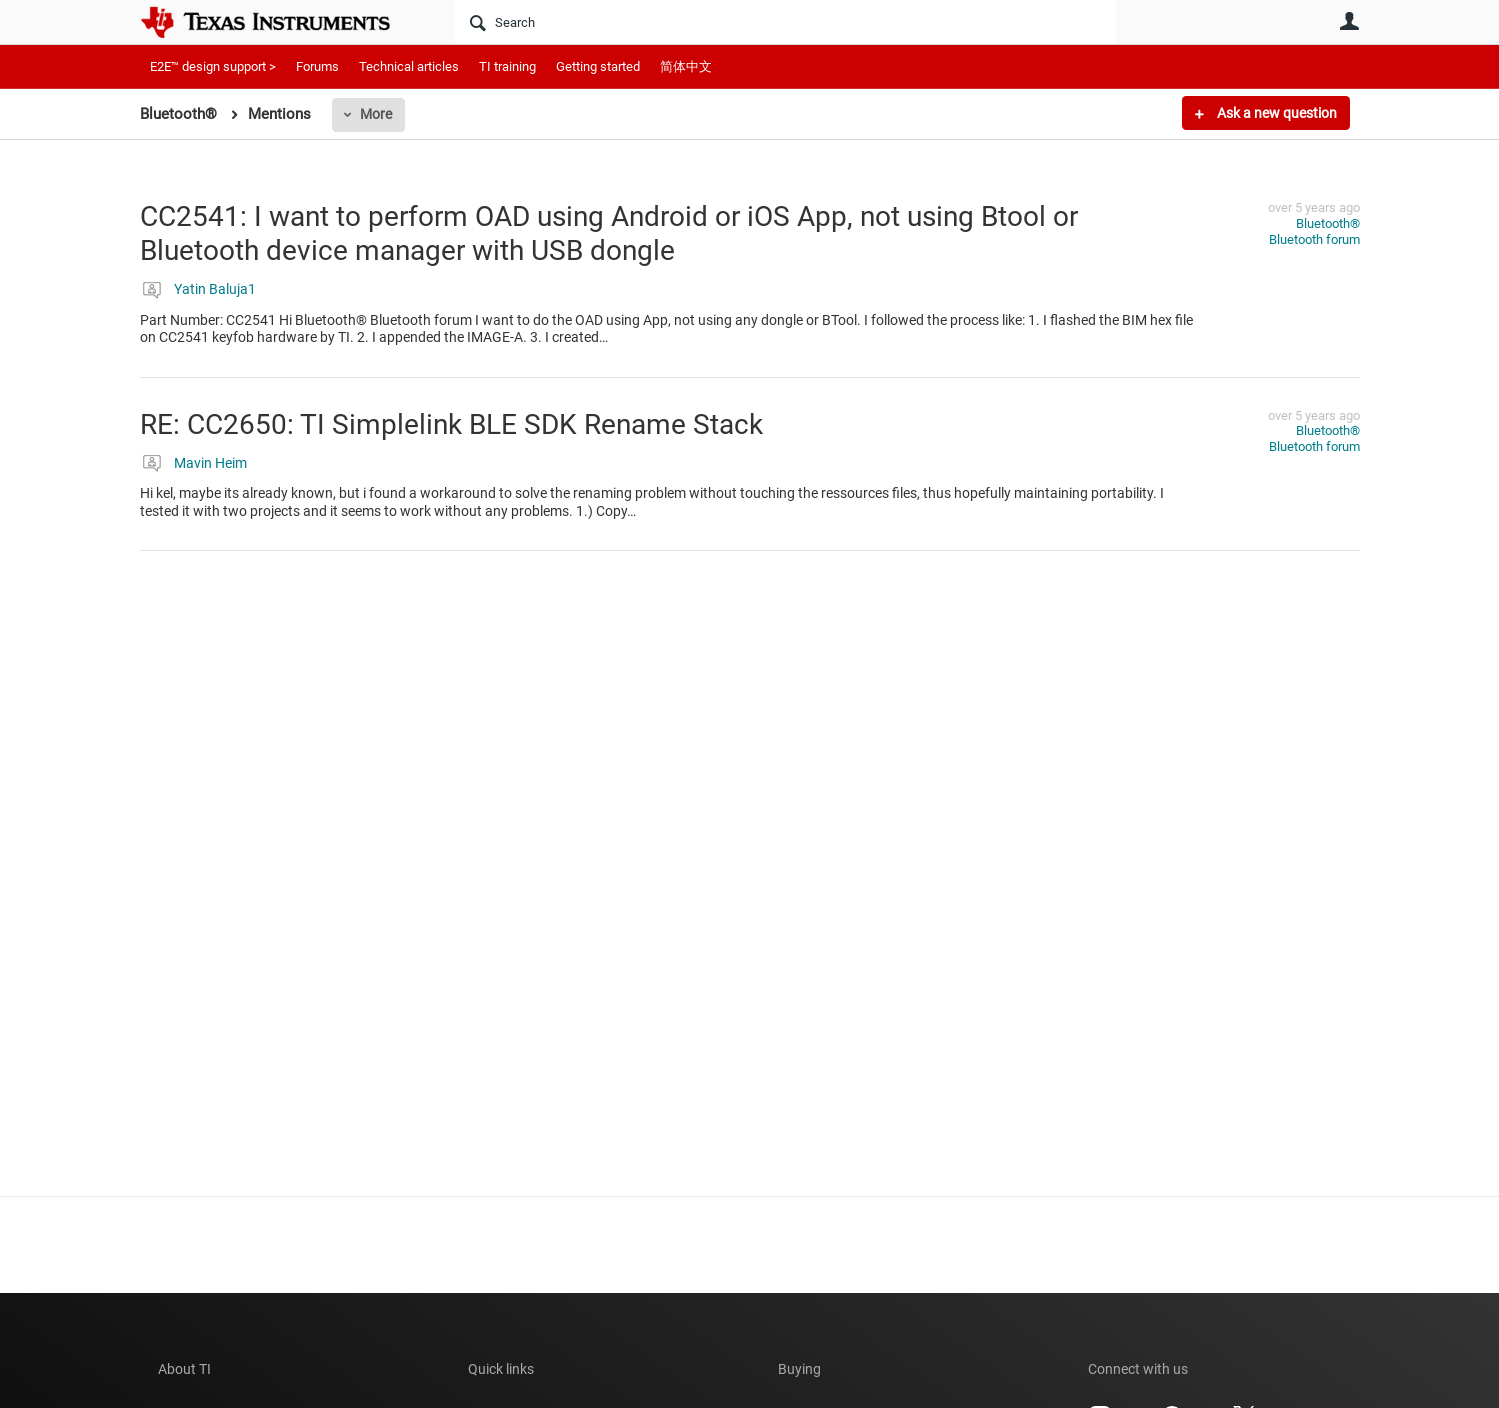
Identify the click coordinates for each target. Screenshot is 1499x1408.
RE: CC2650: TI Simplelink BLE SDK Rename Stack (451, 424)
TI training (507, 66)
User (1350, 21)
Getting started (598, 66)
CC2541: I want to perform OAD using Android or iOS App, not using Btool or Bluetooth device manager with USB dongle (609, 233)
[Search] (785, 22)
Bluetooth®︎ (1328, 223)
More (376, 114)
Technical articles (409, 66)
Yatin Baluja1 (215, 289)
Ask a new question (1275, 113)
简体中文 (686, 66)
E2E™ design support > (213, 66)
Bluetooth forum (1314, 239)
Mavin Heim (210, 463)
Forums (317, 66)
